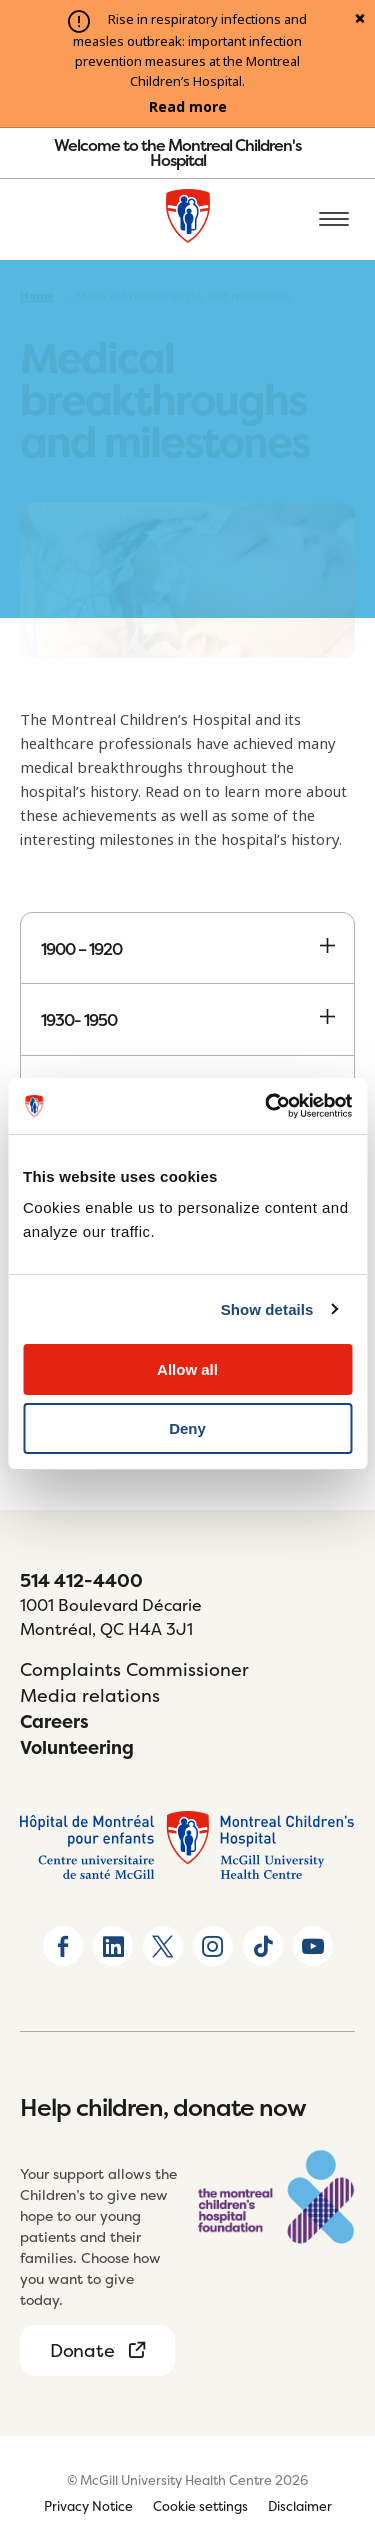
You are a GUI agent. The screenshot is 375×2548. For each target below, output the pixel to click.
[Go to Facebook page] (63, 1946)
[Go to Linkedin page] (113, 1946)
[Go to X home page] (163, 1946)
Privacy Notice (88, 2506)
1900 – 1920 (187, 949)
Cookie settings (200, 2506)
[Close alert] (360, 20)
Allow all (187, 1369)
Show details (267, 1309)
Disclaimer (300, 2506)
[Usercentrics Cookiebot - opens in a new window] (267, 1106)
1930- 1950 (187, 1020)
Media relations (90, 1695)
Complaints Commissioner (134, 1669)
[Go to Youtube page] (313, 1946)
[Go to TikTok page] (263, 1946)
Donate (82, 2350)
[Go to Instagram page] (213, 1946)
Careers (54, 1721)
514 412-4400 (81, 1580)
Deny (187, 1428)
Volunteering (77, 1747)
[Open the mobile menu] (334, 220)
